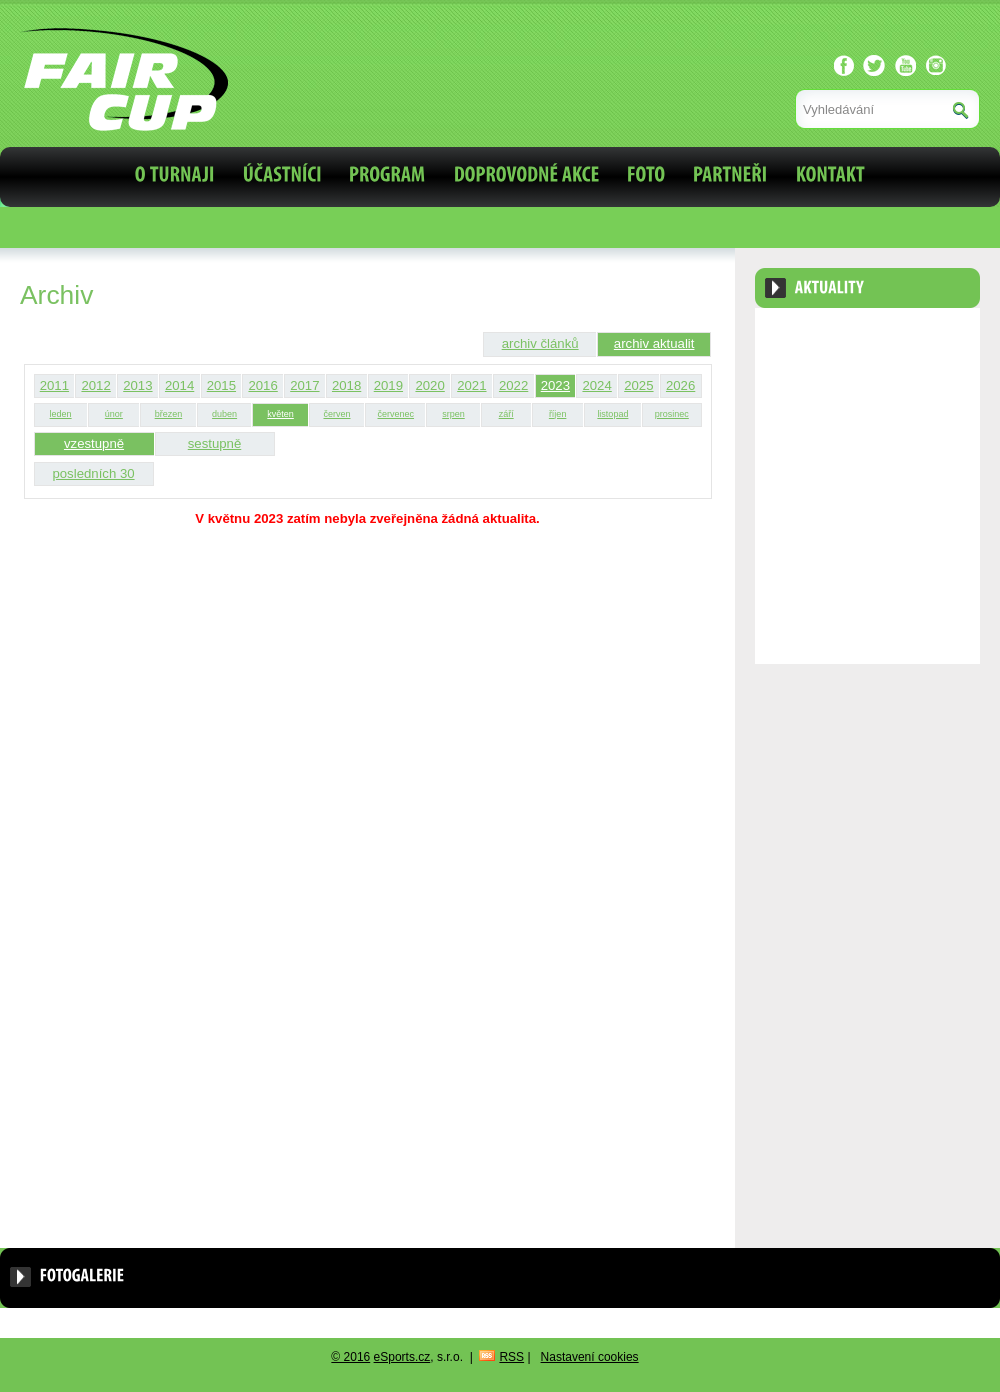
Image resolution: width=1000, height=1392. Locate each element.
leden (61, 414)
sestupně (215, 443)
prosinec (672, 414)
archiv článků (540, 343)
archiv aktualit (654, 343)
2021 (471, 385)
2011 (54, 385)
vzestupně (94, 443)
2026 (680, 385)
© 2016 (350, 1357)
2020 (429, 385)
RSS (511, 1357)
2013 (137, 385)
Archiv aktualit (923, 337)
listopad (612, 414)
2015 (221, 385)
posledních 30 (93, 473)
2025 (638, 385)
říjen (558, 414)
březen (169, 414)
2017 (304, 385)
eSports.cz (402, 1357)
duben (224, 414)
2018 (346, 385)
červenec (396, 414)
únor (114, 414)
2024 (596, 385)
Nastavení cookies (590, 1357)
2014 (179, 385)
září (506, 414)
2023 (555, 385)
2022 (513, 385)
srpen (453, 414)
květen (280, 414)
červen (336, 414)
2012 (95, 385)
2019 (388, 385)
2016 (262, 385)
